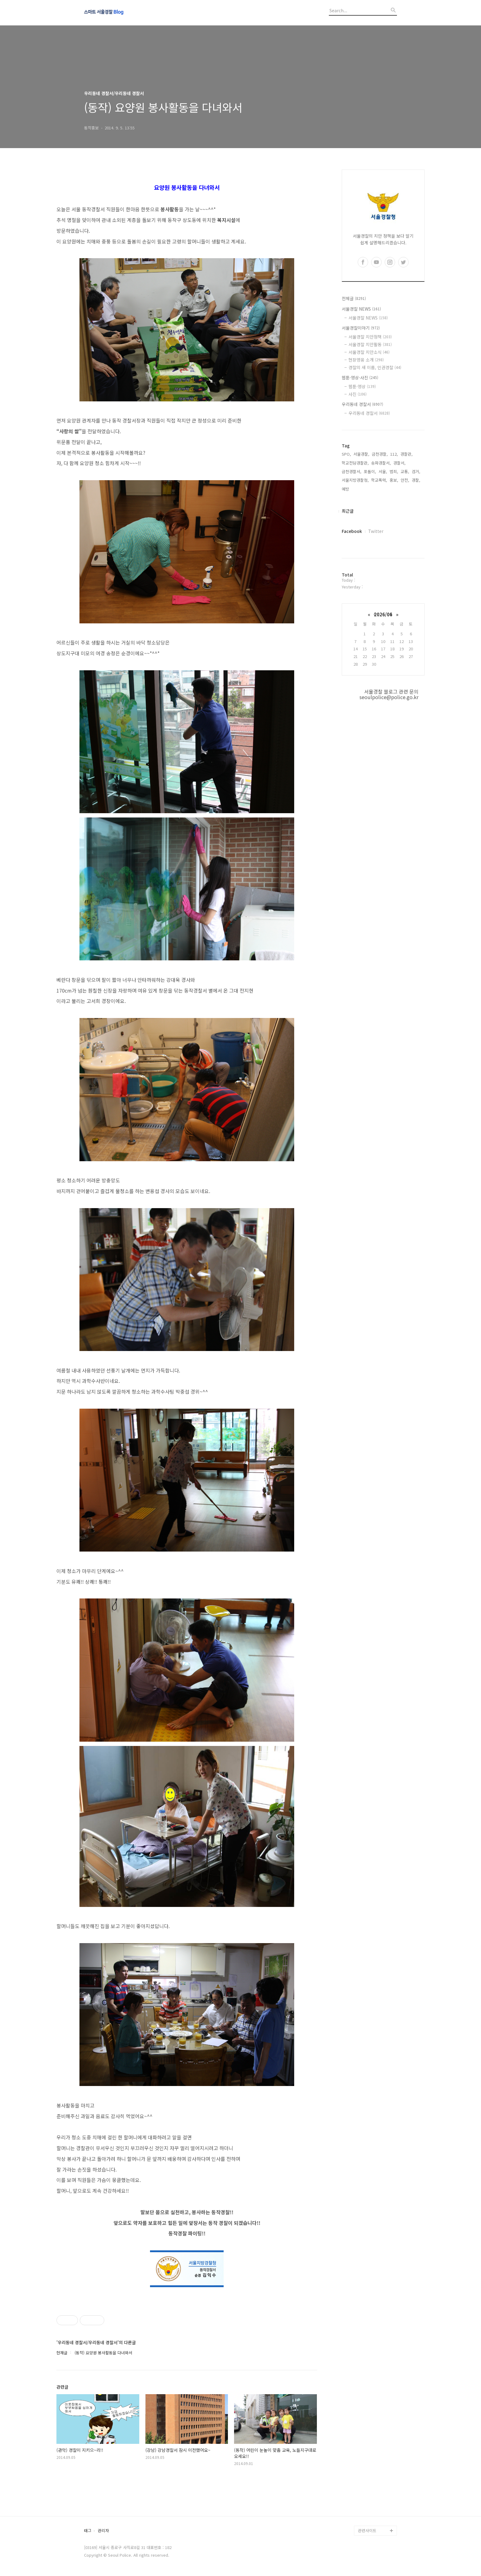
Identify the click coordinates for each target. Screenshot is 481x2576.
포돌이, (370, 471)
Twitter (375, 531)
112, (394, 454)
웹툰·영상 (362, 386)
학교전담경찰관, (355, 463)
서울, (383, 471)
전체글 (354, 298)
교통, (405, 471)
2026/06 (383, 614)
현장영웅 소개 (366, 360)
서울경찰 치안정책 (370, 337)
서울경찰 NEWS (361, 309)
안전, (405, 480)
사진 (357, 394)
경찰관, (406, 454)
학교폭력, (379, 480)
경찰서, (399, 463)
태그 (87, 2530)
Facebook (352, 531)
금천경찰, (380, 454)
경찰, (416, 480)
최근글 (348, 511)
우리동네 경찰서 (362, 404)
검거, (416, 471)
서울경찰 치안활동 (370, 344)
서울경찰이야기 (361, 328)
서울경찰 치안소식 (369, 352)
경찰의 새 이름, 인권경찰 (374, 367)
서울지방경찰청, (355, 480)
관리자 (103, 2530)
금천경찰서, (351, 471)
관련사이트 (367, 2530)
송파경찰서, (381, 463)
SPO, (346, 454)
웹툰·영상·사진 (360, 377)
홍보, (394, 480)
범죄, (394, 471)
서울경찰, (361, 454)
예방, (346, 489)
